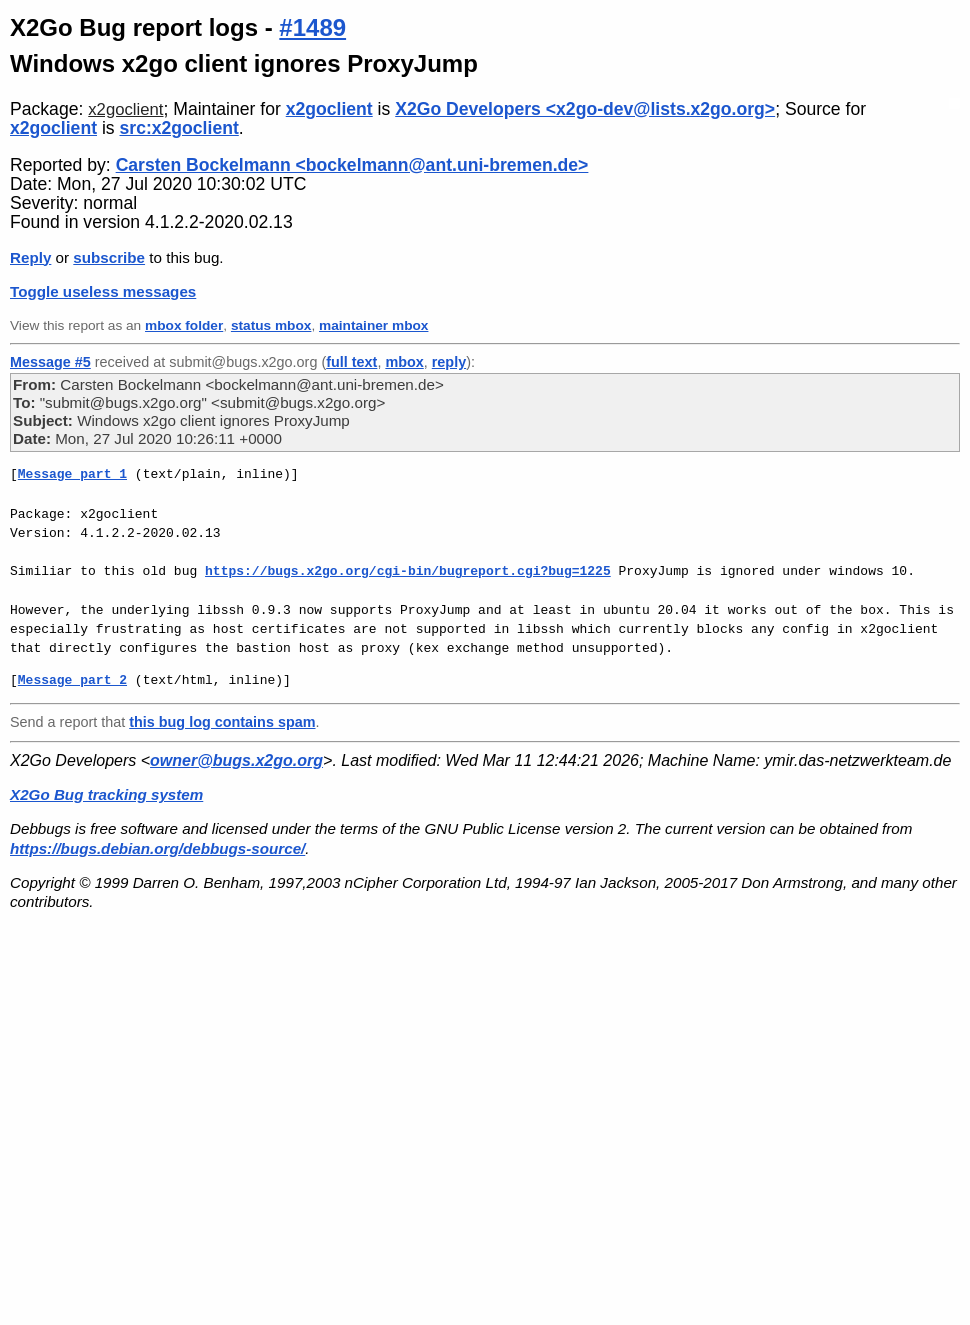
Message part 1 (72, 474)
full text (351, 362)
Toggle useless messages (103, 291)
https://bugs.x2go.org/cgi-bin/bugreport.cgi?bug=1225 (408, 571)
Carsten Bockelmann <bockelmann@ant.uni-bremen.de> (352, 165)
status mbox (271, 325)
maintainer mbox (373, 325)
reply (449, 362)
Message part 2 (72, 680)
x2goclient (125, 109)
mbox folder (184, 325)
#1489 (312, 27)
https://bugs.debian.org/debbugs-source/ (157, 848)
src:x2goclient (179, 128)
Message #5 (50, 362)
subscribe (109, 257)
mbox (404, 362)
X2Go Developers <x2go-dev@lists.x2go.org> (585, 109)
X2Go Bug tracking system (106, 794)
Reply (30, 257)
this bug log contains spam (222, 722)
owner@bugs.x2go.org (236, 760)
